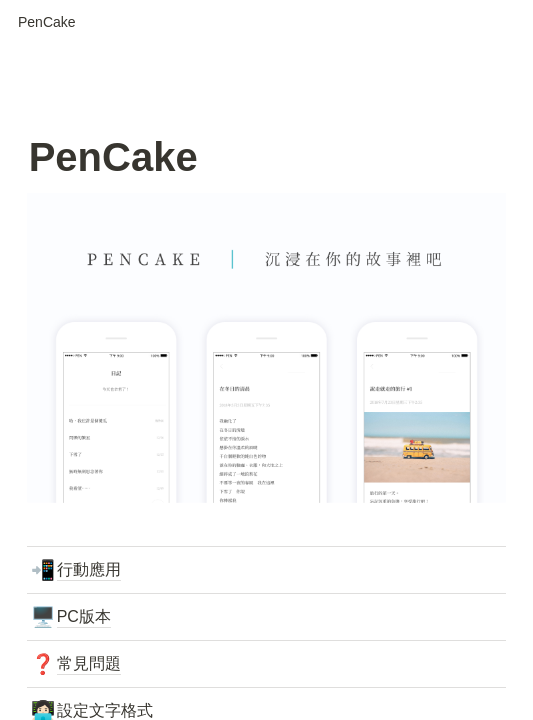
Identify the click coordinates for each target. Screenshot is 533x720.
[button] (47, 23)
